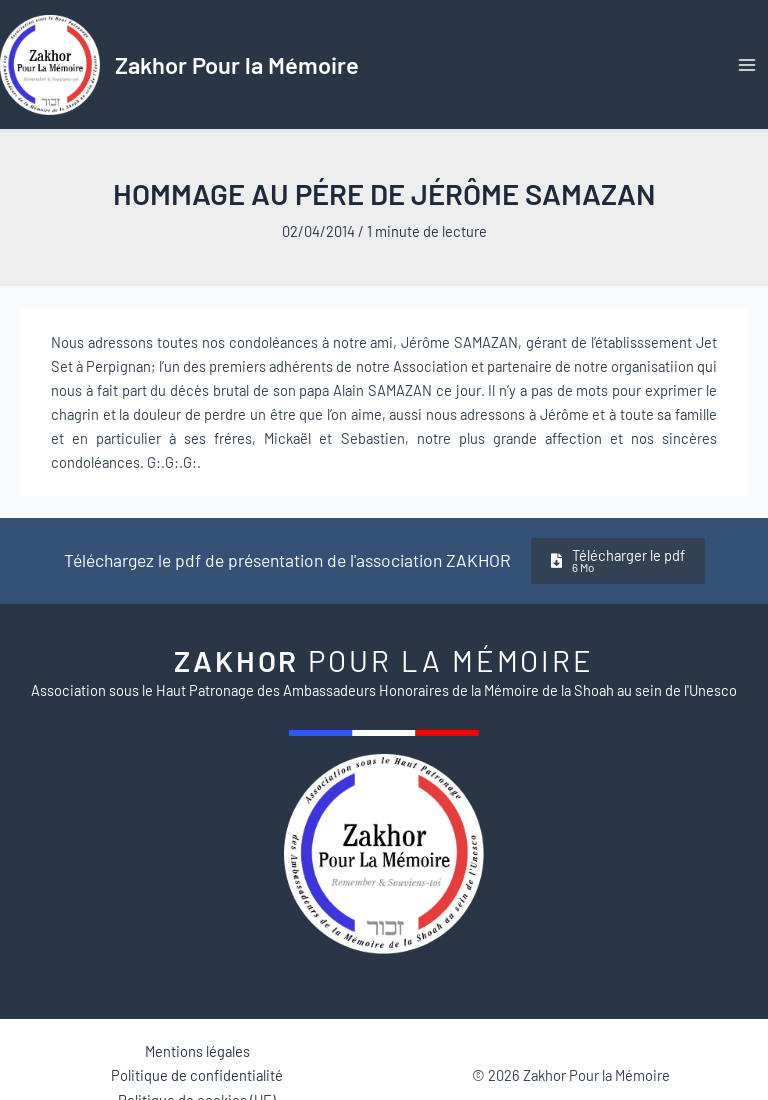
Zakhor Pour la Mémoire (237, 64)
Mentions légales (197, 1051)
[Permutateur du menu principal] (747, 65)
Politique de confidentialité (197, 1075)
